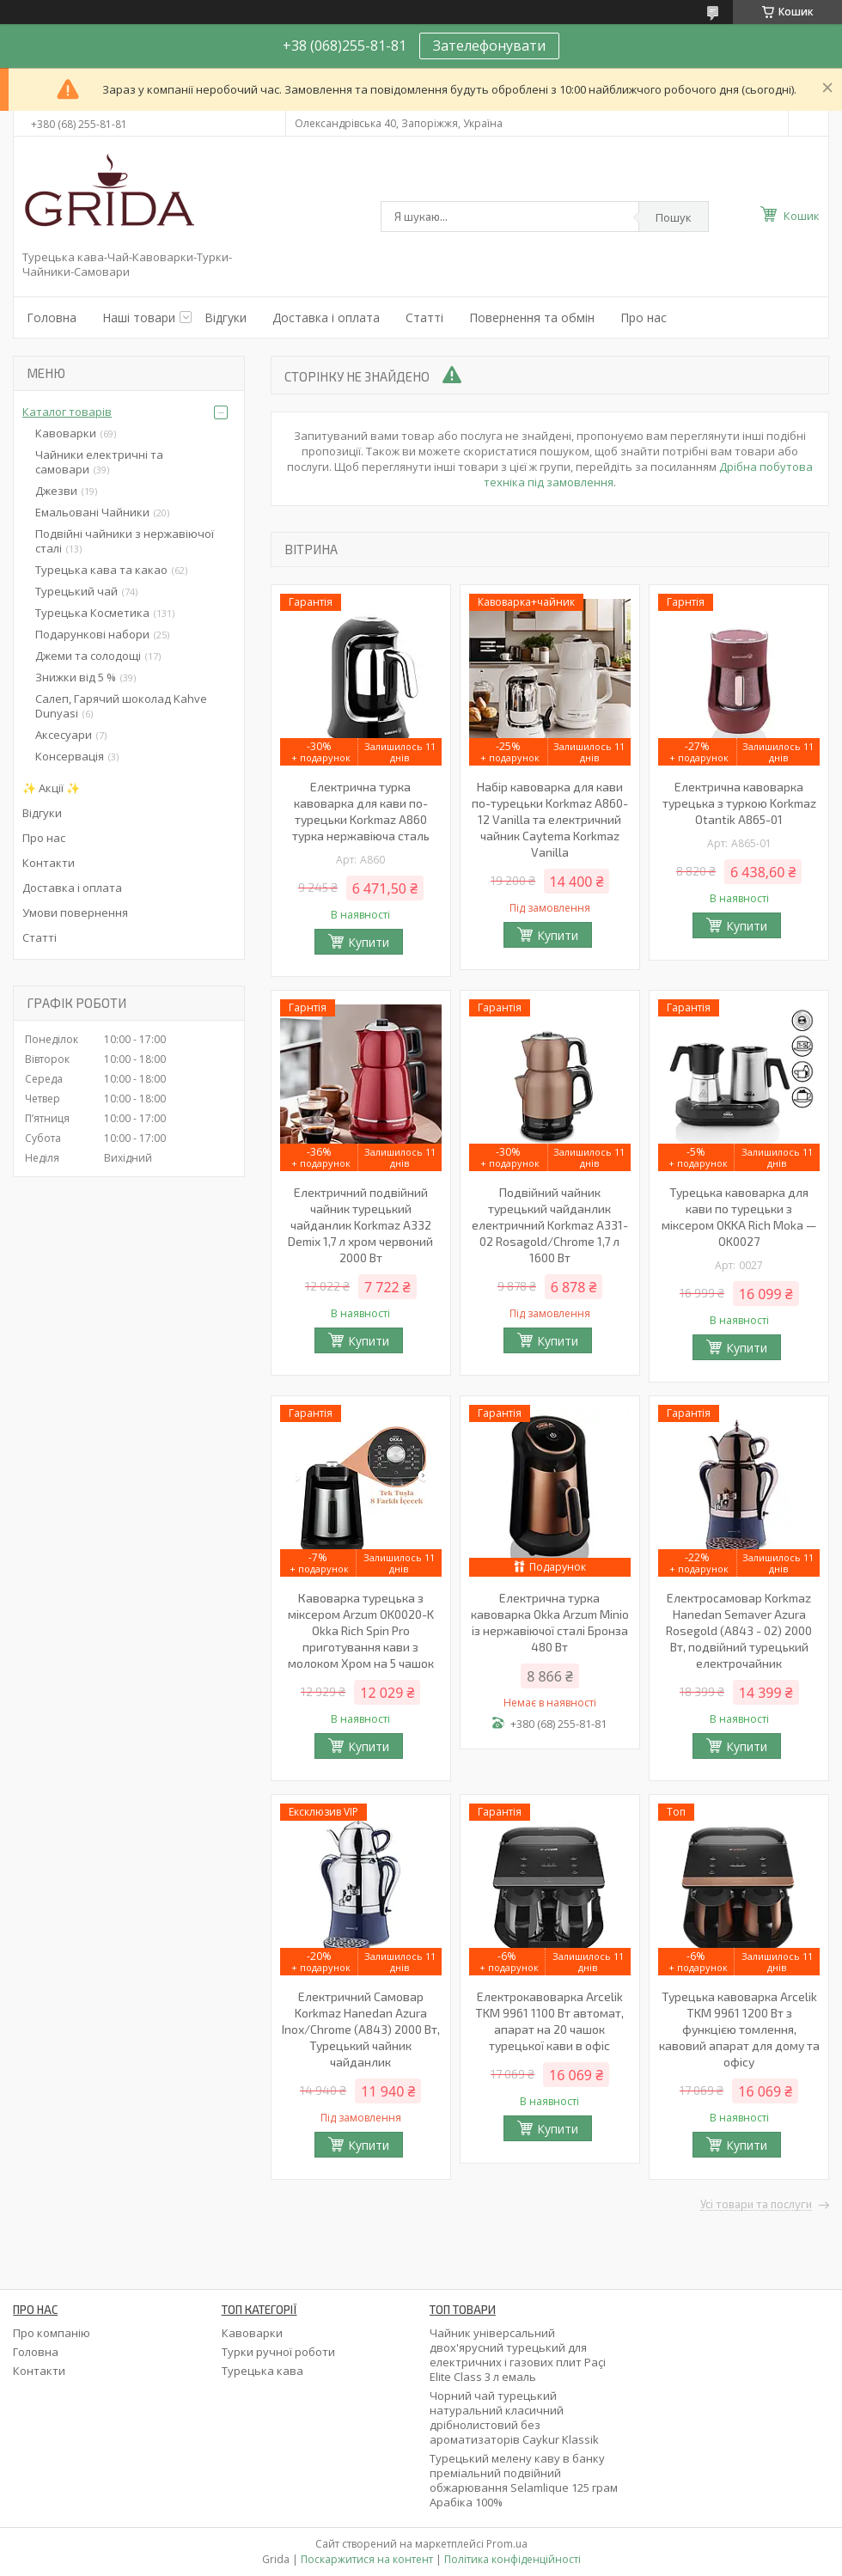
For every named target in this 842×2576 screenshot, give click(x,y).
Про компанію (51, 2333)
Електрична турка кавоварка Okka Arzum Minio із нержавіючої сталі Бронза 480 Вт (550, 1622)
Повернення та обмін (532, 317)
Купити (368, 942)
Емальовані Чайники (92, 512)
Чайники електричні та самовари (99, 462)
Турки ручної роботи (278, 2351)
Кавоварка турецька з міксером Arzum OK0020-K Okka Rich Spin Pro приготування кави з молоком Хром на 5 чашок (361, 1630)
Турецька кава (262, 2370)
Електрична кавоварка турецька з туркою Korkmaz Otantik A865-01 (739, 803)
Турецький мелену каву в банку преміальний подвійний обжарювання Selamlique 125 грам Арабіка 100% (524, 2480)
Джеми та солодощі (88, 655)
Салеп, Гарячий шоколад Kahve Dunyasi (121, 706)
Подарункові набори (92, 634)
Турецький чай (76, 591)
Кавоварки (65, 433)
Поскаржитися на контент (367, 2559)
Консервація (69, 756)
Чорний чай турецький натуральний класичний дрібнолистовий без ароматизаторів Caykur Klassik (514, 2417)
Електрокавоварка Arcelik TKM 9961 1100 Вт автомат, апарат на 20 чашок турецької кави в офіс (549, 2021)
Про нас (643, 317)
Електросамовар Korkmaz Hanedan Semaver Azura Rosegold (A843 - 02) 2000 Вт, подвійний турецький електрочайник (739, 1630)
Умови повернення (75, 912)
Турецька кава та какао (101, 569)
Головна (51, 317)
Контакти (48, 862)
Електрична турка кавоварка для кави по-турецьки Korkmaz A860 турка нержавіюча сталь (361, 811)
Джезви (56, 490)
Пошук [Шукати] (674, 217)
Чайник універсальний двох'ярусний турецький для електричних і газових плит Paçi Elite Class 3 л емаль (518, 2354)
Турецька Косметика (92, 612)
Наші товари (138, 317)
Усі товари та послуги (756, 2205)
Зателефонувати (489, 45)
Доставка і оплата (326, 317)
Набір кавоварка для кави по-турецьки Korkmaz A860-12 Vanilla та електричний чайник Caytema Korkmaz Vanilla (550, 819)
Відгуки (225, 317)
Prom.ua (507, 2543)
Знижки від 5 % (75, 677)
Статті (424, 317)
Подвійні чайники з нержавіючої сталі (124, 541)
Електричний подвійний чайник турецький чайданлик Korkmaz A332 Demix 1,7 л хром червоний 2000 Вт (360, 1225)
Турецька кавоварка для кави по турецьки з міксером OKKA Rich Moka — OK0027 (739, 1216)
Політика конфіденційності (512, 2559)
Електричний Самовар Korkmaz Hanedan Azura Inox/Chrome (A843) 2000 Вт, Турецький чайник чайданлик (361, 2029)
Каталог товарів (67, 411)
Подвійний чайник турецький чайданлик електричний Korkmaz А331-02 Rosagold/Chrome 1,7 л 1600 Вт (550, 1225)
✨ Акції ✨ (51, 788)
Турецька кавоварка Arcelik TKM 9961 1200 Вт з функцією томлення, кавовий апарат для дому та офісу (739, 2029)
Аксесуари (63, 734)
